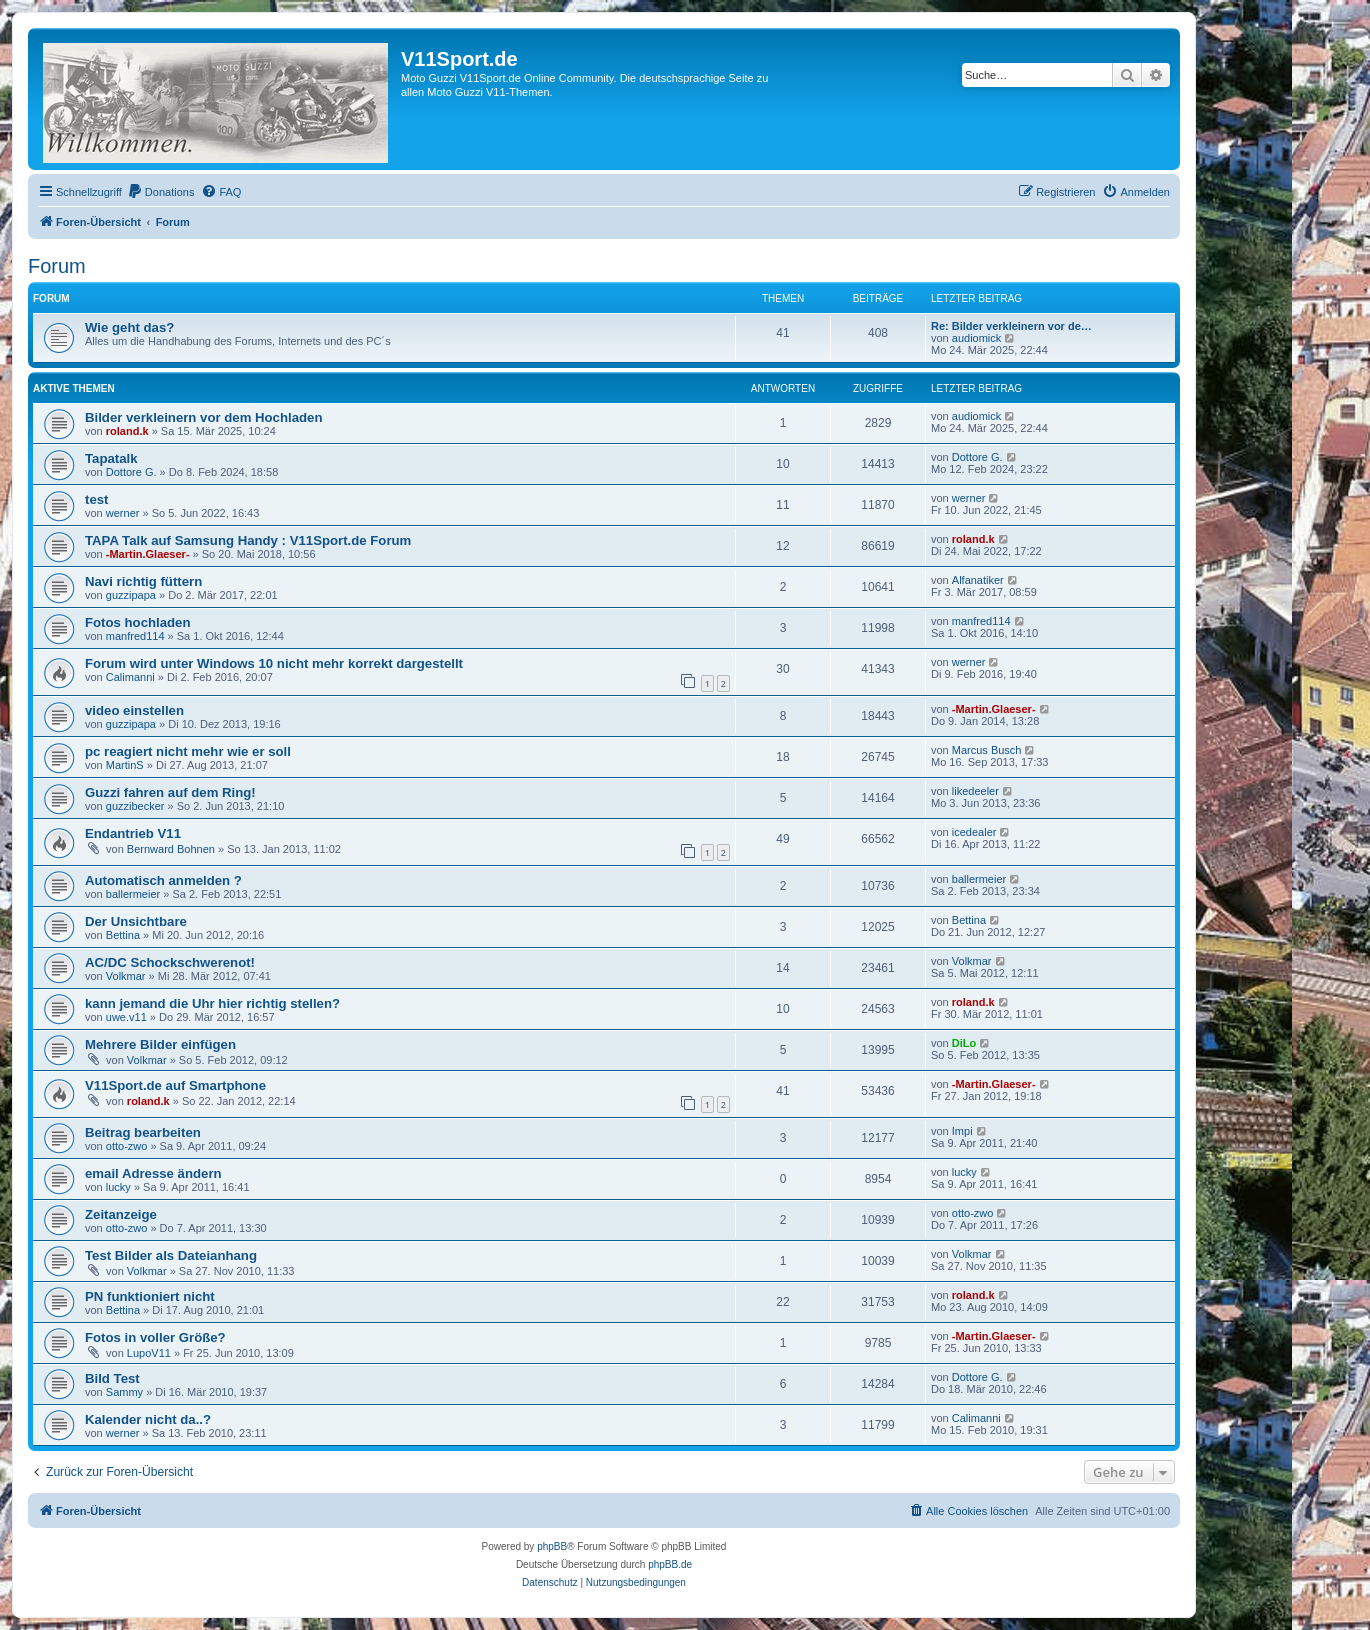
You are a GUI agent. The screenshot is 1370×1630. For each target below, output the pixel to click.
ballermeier (133, 894)
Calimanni (130, 677)
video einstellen (134, 710)
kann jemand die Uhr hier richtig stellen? (212, 1003)
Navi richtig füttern (143, 581)
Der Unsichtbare (136, 921)
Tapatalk (111, 458)
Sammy (124, 1392)
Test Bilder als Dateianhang (171, 1255)
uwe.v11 (126, 1017)
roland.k (127, 431)
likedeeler (975, 791)
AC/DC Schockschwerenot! (170, 962)
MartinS (125, 765)
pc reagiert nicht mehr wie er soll (188, 751)
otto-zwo (127, 1146)
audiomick (977, 338)
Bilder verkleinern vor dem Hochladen (203, 417)
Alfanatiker (978, 580)
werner (123, 513)
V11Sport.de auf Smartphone (175, 1085)
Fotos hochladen (138, 622)
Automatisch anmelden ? (163, 880)
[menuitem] (161, 192)
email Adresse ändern (153, 1173)
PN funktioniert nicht (150, 1296)
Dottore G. (131, 472)
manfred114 (135, 636)
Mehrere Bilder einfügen (160, 1044)
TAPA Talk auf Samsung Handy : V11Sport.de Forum (248, 540)
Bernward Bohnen (171, 849)
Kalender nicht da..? (148, 1419)
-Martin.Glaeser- (148, 554)
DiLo (964, 1043)
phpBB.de (670, 1564)
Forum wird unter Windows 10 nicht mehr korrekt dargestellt (274, 663)
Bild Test (112, 1378)
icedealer (974, 832)
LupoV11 (149, 1353)
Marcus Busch (987, 750)
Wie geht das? (129, 327)
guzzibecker (135, 806)
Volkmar (126, 976)
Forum (57, 266)
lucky (118, 1187)
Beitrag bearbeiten (143, 1132)
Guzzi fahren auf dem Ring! (170, 792)
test (96, 499)
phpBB (552, 1546)
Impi (962, 1131)
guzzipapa (131, 595)
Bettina (123, 935)
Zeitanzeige (121, 1214)
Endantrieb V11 (133, 833)
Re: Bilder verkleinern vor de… (1011, 326)
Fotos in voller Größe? (155, 1337)
